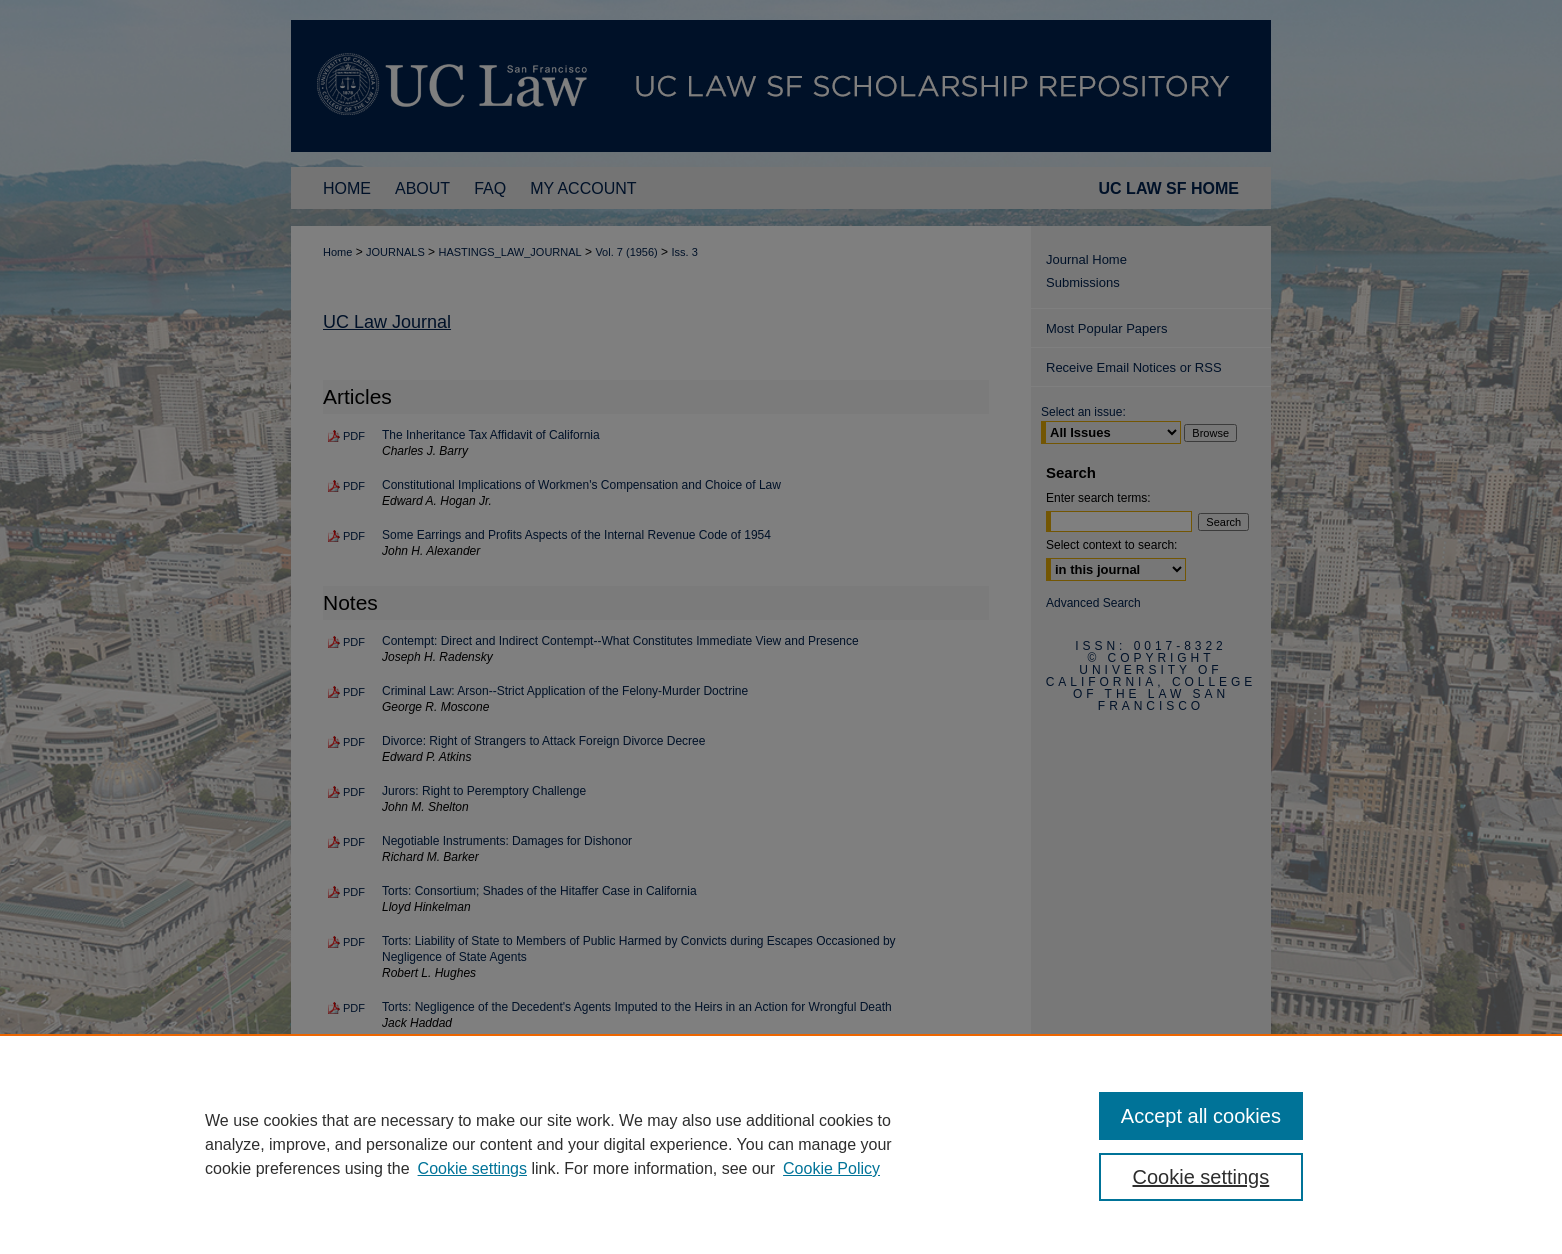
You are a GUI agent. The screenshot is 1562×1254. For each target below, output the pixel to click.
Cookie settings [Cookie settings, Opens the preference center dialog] (1201, 1177)
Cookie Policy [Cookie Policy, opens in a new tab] (831, 1168)
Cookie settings (472, 1168)
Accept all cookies (1201, 1116)
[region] (781, 1144)
